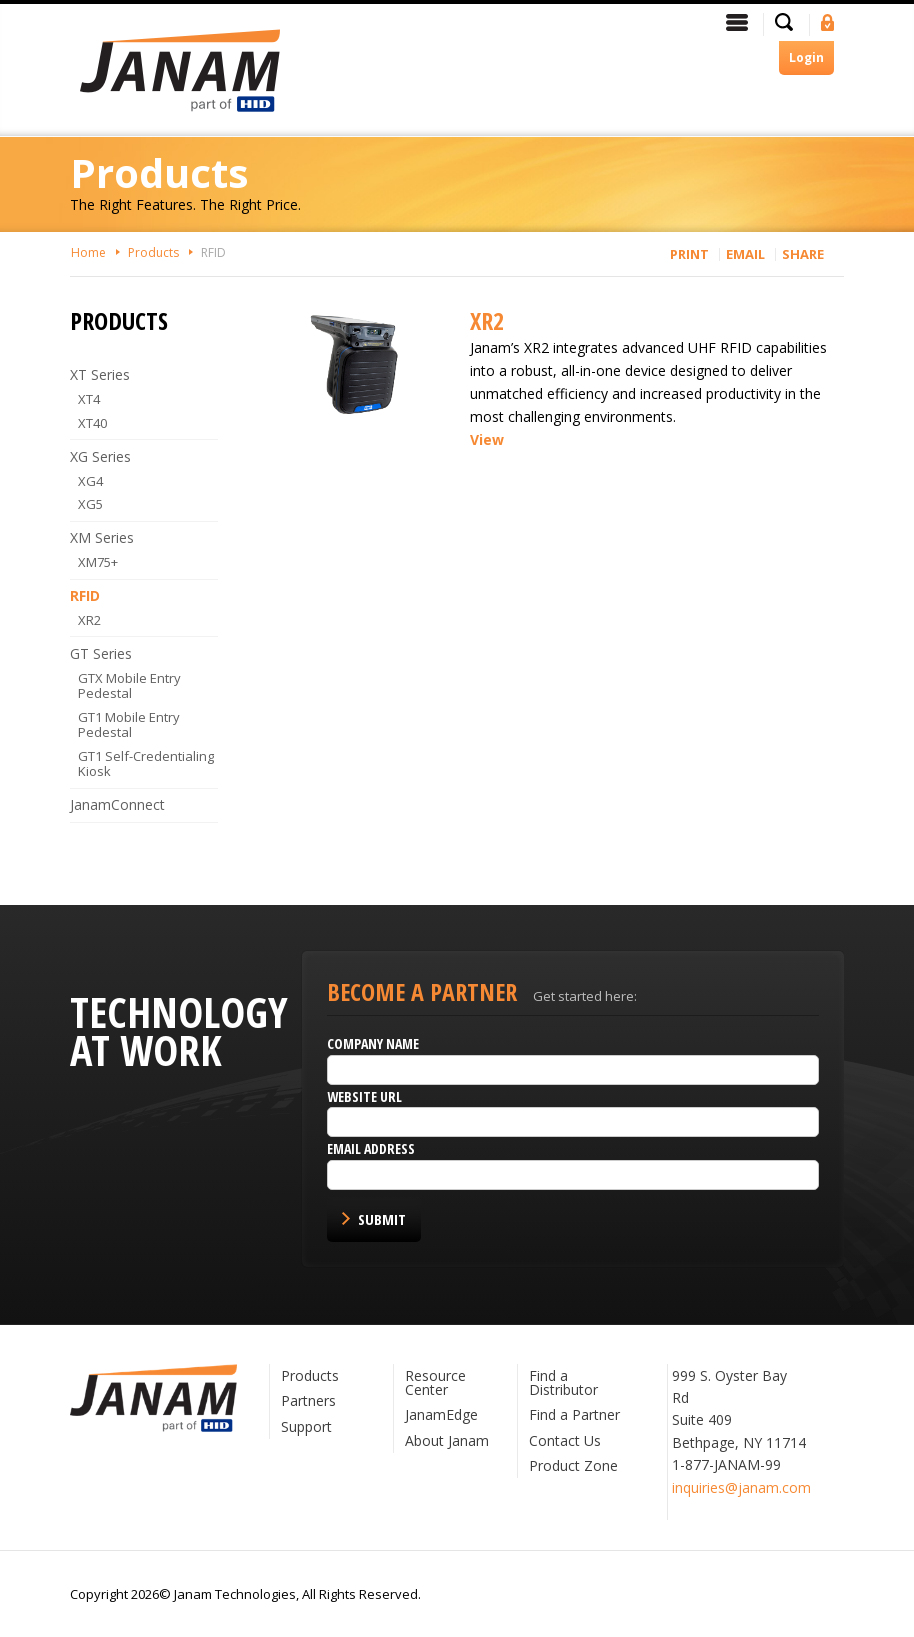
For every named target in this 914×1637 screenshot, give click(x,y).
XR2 (487, 320)
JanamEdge (441, 1414)
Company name (373, 1043)
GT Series (101, 653)
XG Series (100, 456)
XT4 (89, 399)
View (487, 439)
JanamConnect (117, 804)
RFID (213, 252)
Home (88, 252)
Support (306, 1426)
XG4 (90, 481)
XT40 (92, 423)
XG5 (90, 504)
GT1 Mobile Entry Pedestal (129, 725)
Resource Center (435, 1382)
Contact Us (565, 1440)
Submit (382, 1219)
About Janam (447, 1440)
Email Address (371, 1148)
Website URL (364, 1096)
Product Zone (573, 1465)
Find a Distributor (563, 1382)
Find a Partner (574, 1414)
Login (806, 57)
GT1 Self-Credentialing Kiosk (146, 764)
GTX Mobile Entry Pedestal (129, 686)
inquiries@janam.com (741, 1487)
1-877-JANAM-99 (726, 1464)
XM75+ (98, 562)
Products (153, 252)
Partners (308, 1400)
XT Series (100, 374)
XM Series (102, 537)
